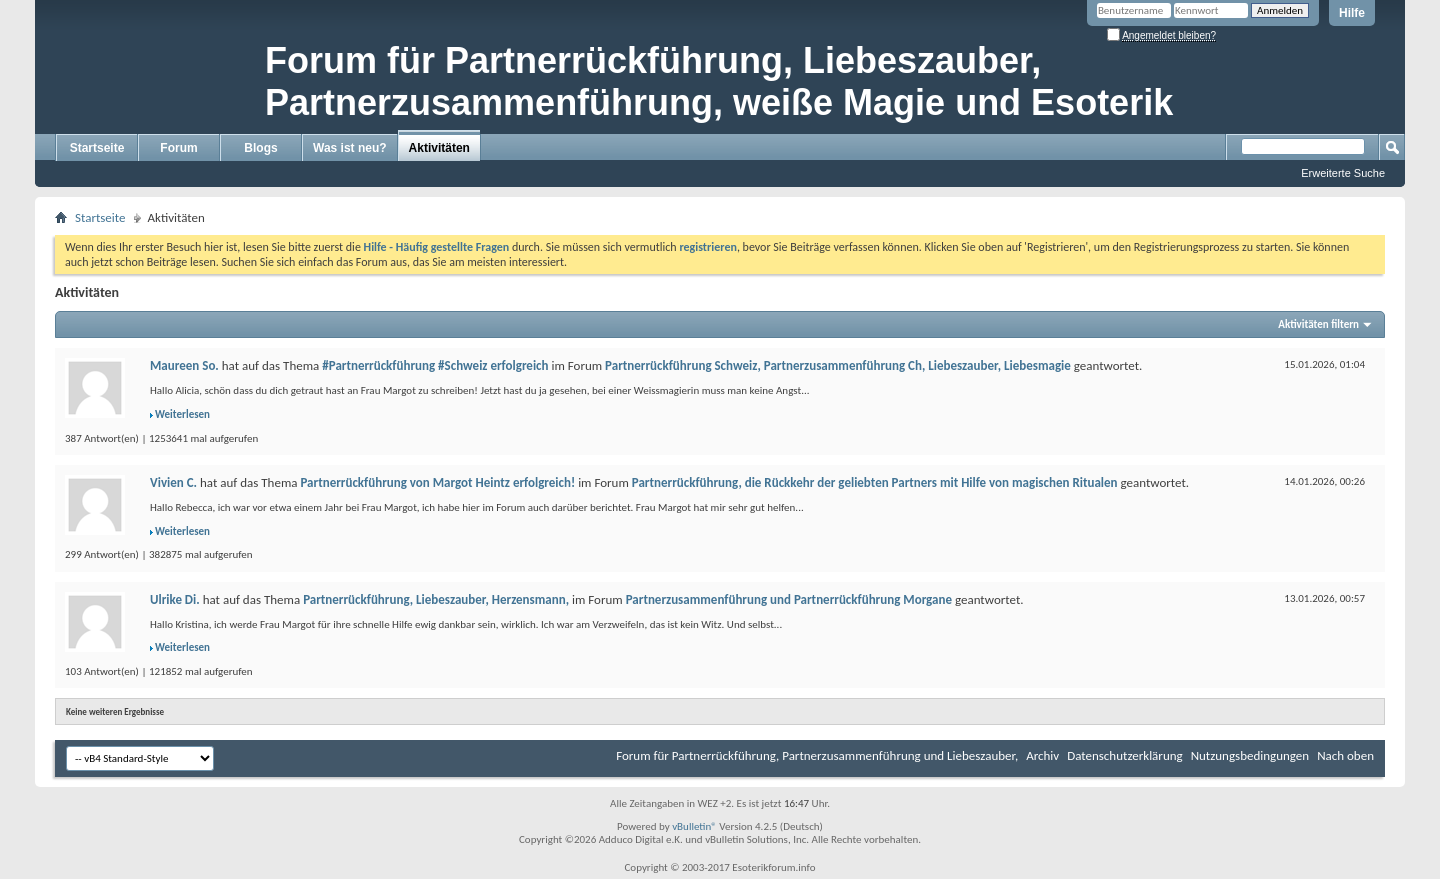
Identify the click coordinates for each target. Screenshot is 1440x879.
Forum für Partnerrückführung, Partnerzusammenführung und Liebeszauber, (817, 755)
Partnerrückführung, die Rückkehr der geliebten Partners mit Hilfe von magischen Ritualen (875, 482)
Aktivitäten (439, 148)
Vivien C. (173, 482)
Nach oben (1345, 755)
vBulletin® (694, 826)
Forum (178, 148)
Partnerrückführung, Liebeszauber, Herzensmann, (436, 599)
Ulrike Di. (175, 599)
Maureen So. (184, 365)
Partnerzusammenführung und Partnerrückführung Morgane (789, 599)
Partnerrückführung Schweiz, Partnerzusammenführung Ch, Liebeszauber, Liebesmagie (838, 365)
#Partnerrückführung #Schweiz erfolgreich (435, 365)
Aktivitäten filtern (1318, 324)
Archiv (1042, 755)
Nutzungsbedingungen (1250, 755)
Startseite (97, 148)
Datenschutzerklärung (1125, 755)
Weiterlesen (182, 414)
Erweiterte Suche (1343, 173)
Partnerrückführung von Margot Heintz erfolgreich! (437, 482)
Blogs (260, 148)
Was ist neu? (350, 148)
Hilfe (1352, 13)
